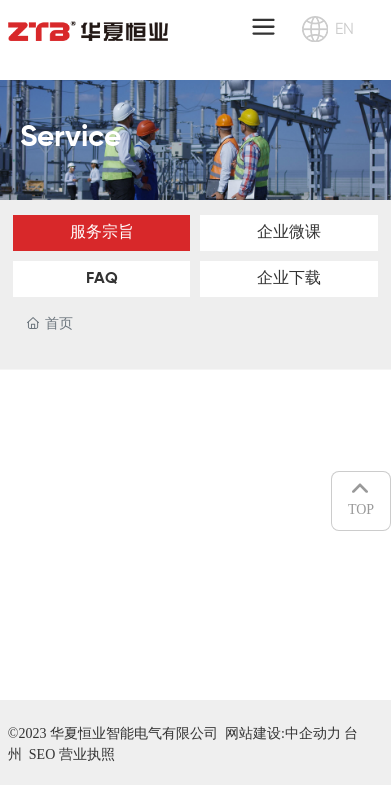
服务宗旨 (102, 233)
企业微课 (289, 233)
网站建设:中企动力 (284, 733)
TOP (361, 498)
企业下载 (289, 279)
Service (70, 138)
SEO (42, 754)
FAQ (102, 279)
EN (344, 28)
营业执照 (87, 754)
